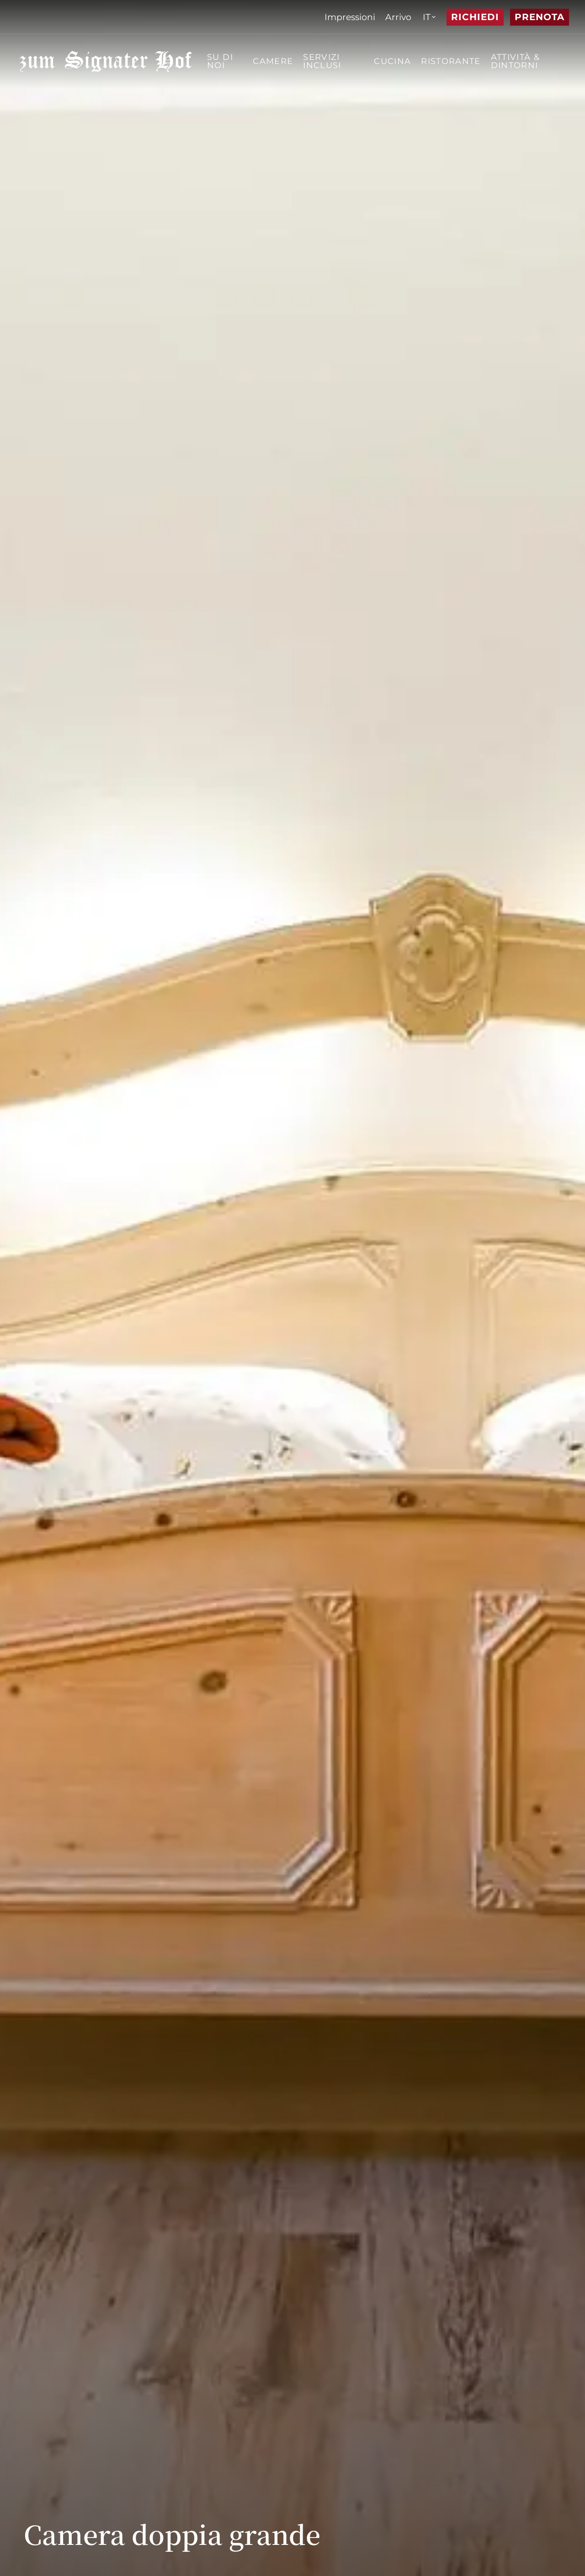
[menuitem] (349, 17)
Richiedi (475, 16)
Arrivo (398, 17)
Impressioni (349, 17)
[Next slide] (552, 2541)
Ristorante (451, 61)
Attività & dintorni (515, 61)
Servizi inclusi (322, 61)
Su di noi (220, 61)
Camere (273, 61)
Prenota (539, 16)
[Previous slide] (526, 2541)
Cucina (392, 61)
